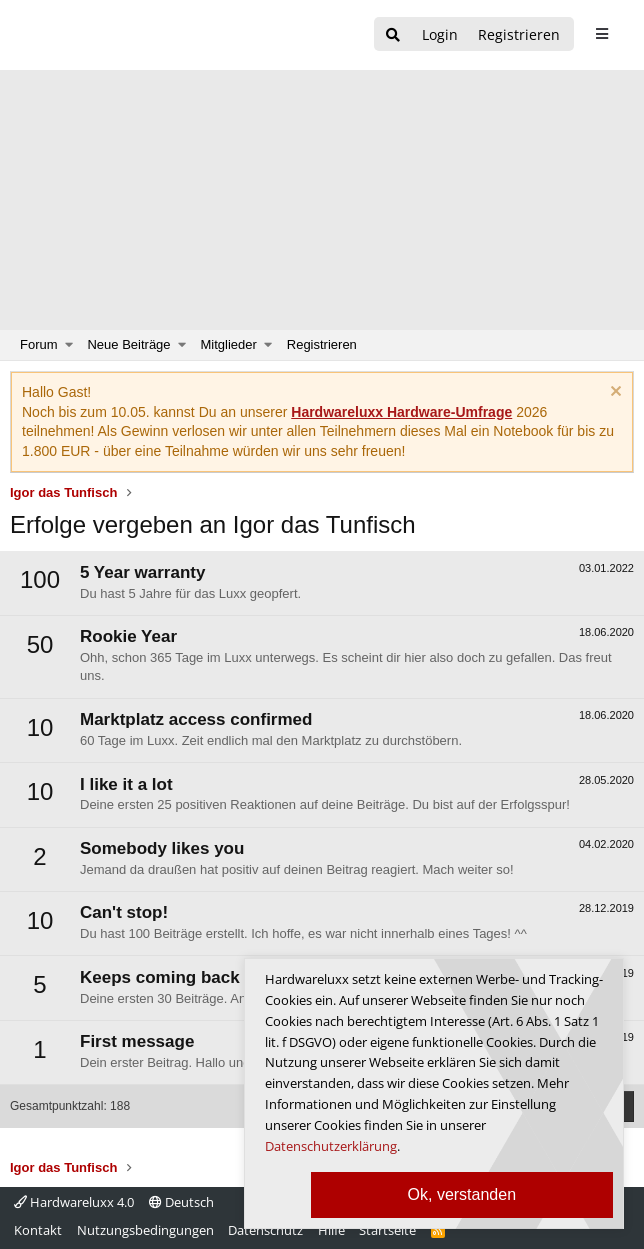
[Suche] (393, 35)
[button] (69, 345)
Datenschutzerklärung (331, 1146)
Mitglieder (229, 344)
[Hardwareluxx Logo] (121, 35)
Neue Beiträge (128, 344)
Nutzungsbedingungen (145, 1230)
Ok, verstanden (462, 1194)
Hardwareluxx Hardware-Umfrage (401, 412)
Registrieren (322, 344)
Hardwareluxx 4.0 (74, 1202)
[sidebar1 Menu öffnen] (601, 34)
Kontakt (38, 1230)
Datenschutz (265, 1230)
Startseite (387, 1230)
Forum (39, 344)
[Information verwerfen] (613, 393)
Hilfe (331, 1230)
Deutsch (181, 1202)
